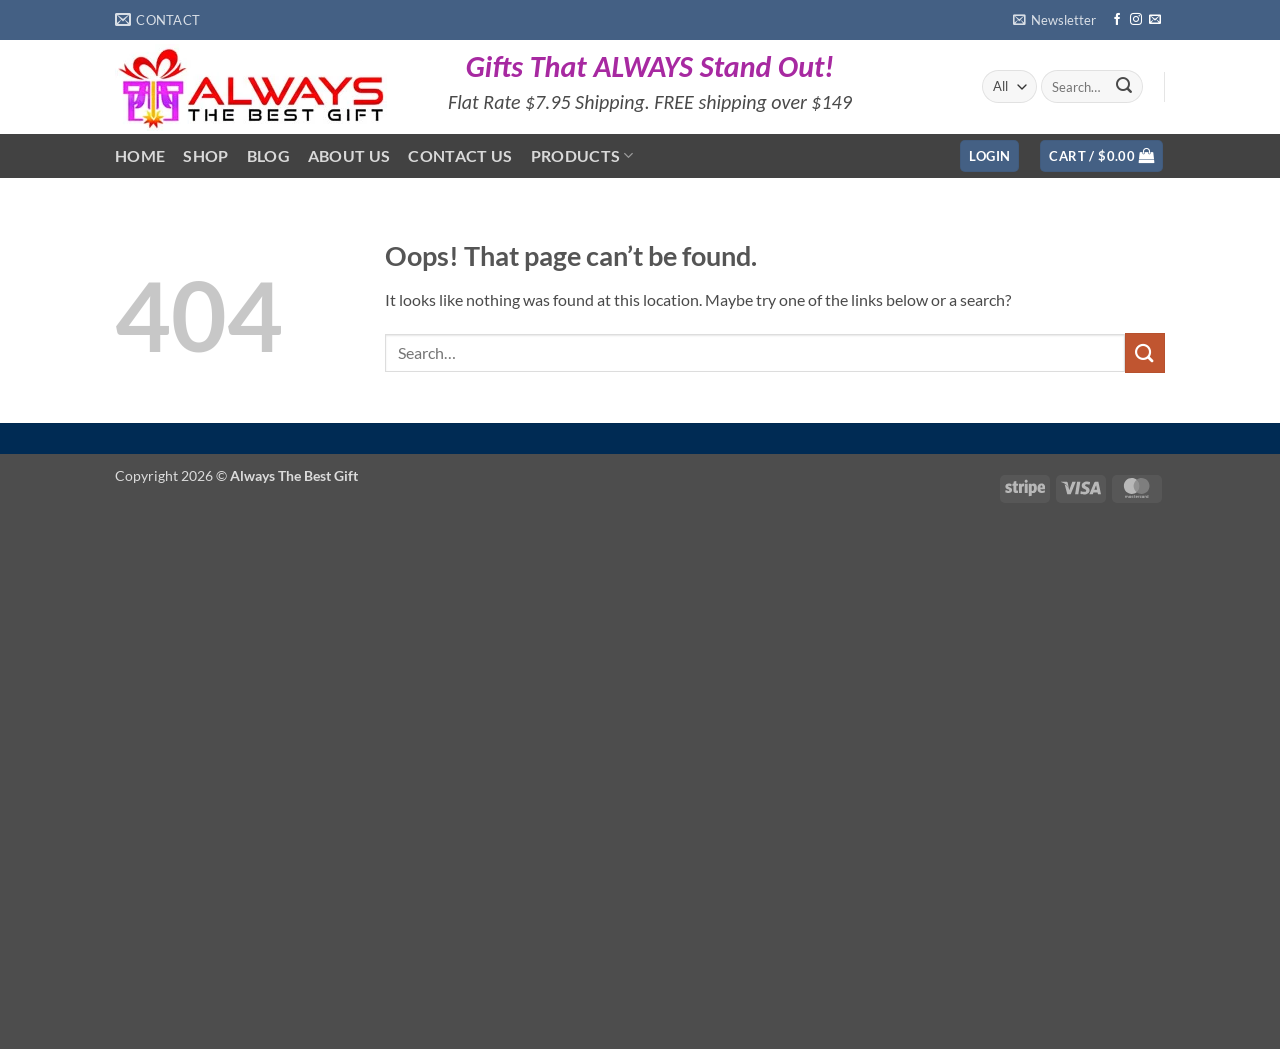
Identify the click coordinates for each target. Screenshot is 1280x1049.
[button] (1054, 20)
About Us (349, 155)
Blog (268, 155)
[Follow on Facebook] (1117, 20)
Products (582, 156)
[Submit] (1124, 87)
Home (140, 155)
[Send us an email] (1155, 20)
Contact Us (460, 155)
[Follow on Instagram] (1136, 20)
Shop (205, 155)
